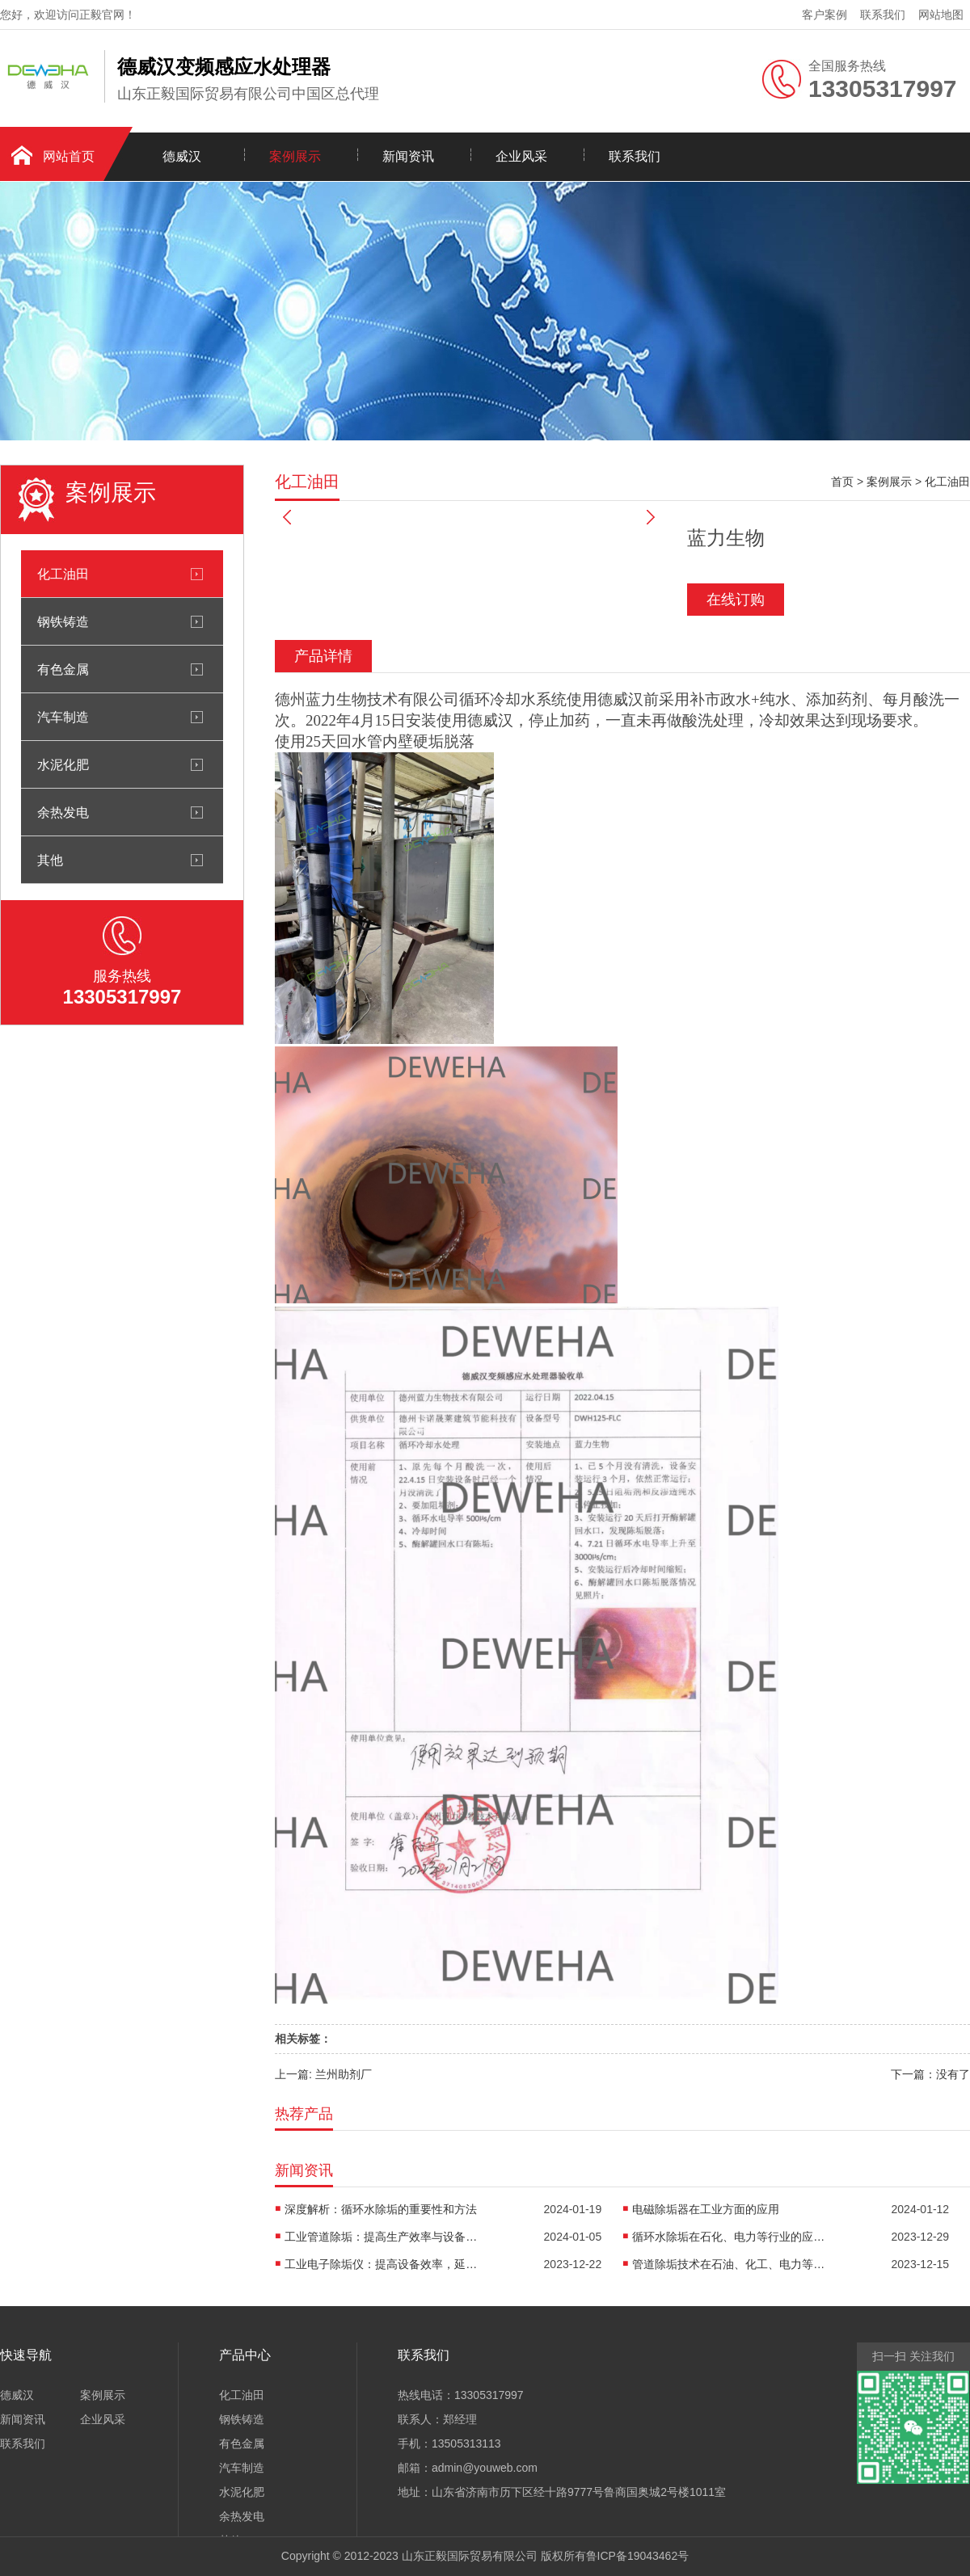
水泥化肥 (63, 764)
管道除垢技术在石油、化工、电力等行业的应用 (729, 2264)
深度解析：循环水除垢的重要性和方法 (381, 2209)
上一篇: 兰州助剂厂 (323, 2074)
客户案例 (824, 14)
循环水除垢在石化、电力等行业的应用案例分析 (729, 2236)
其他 (50, 859)
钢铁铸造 (63, 621)
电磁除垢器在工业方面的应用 (705, 2209)
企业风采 (521, 156)
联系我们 (882, 14)
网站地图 (941, 14)
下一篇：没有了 (930, 2074)
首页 (842, 481)
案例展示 (295, 156)
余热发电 (63, 812)
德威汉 (181, 156)
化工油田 (63, 573)
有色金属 (63, 669)
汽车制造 (63, 716)
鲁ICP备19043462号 (638, 2555)
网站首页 (69, 156)
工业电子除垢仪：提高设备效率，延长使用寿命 (382, 2264)
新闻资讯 (408, 156)
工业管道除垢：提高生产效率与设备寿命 (382, 2236)
